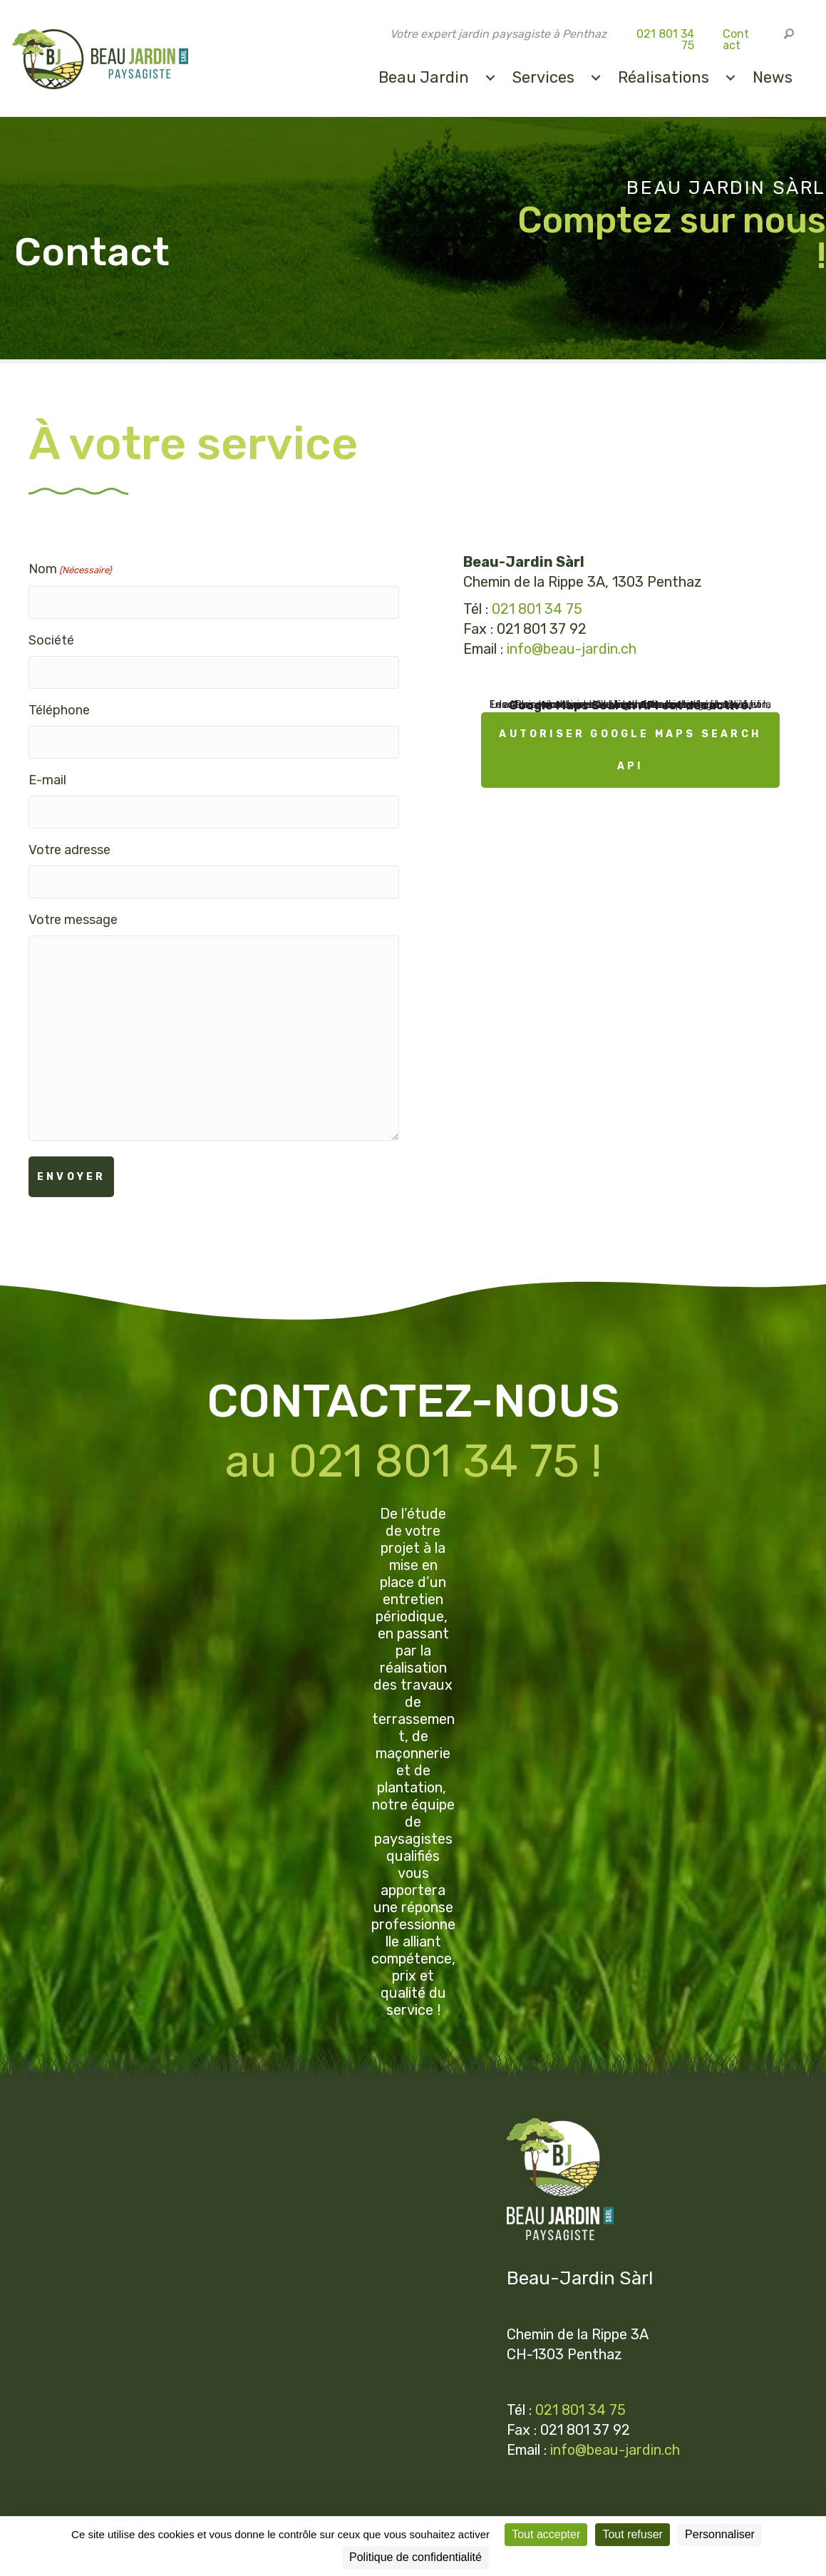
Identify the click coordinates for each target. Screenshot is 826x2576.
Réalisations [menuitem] (661, 76)
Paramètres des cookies (375, 2508)
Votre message (73, 897)
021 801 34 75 (664, 39)
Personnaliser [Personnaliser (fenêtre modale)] (720, 2534)
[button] (788, 34)
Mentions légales (99, 2508)
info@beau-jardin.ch (571, 650)
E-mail (47, 767)
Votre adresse (69, 833)
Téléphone (59, 702)
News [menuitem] (770, 76)
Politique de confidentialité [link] (415, 2557)
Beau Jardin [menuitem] (421, 76)
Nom (70, 572)
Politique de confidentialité (228, 2508)
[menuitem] (488, 77)
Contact (734, 39)
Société (51, 637)
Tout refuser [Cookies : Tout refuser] (632, 2534)
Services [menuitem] (541, 76)
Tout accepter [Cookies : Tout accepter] (546, 2534)
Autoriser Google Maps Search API (630, 751)
